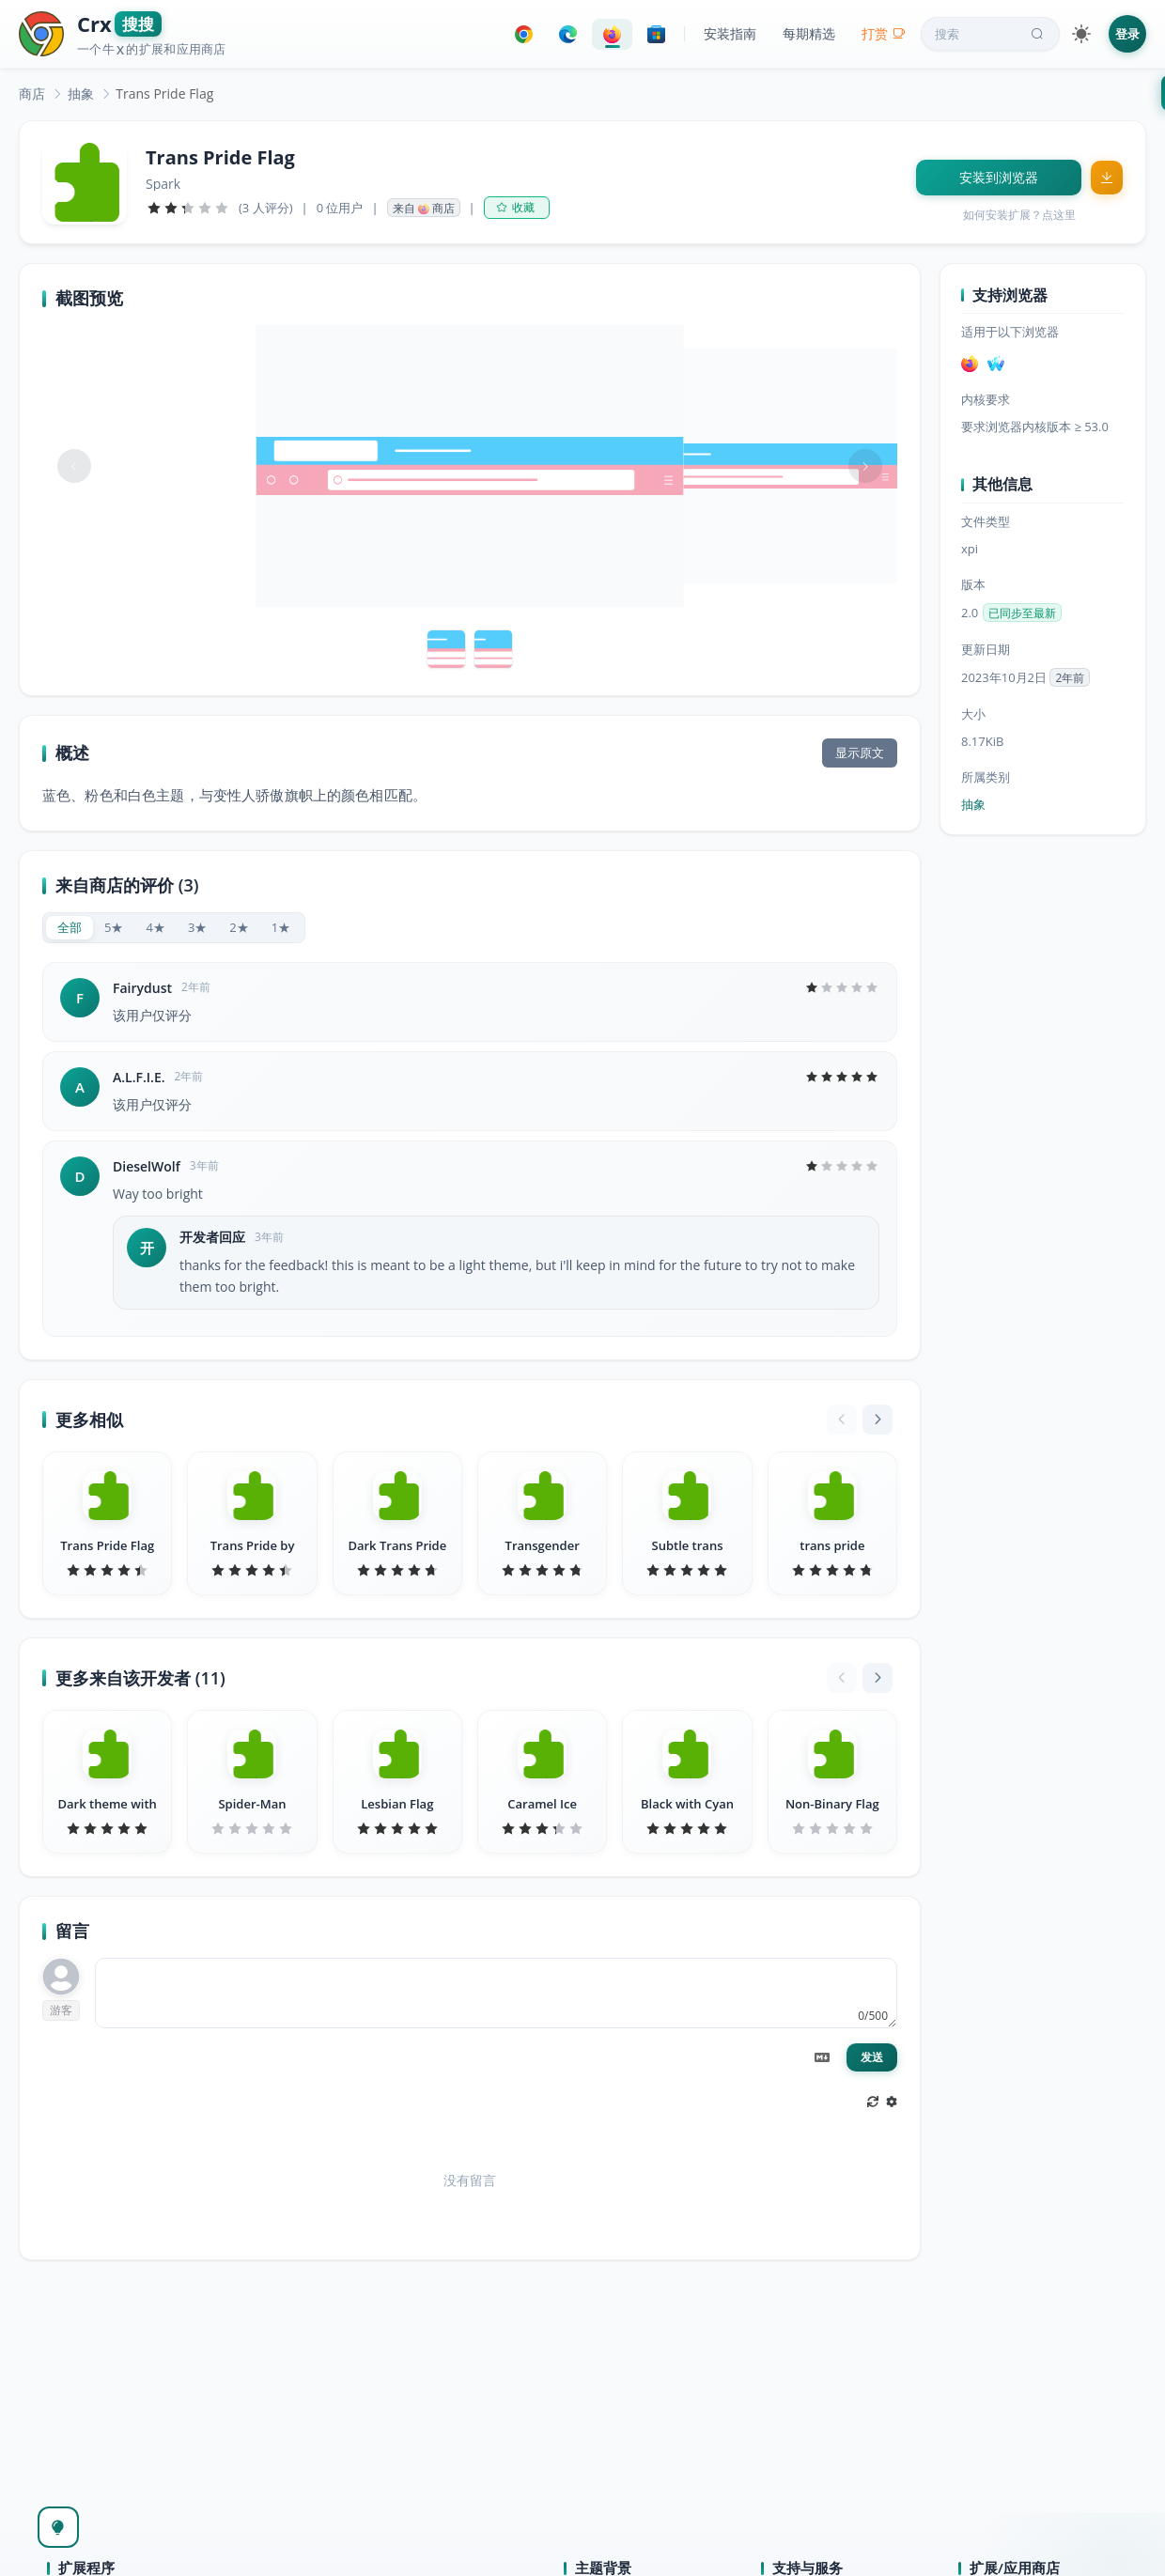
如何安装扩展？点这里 (1019, 215)
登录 (1127, 33)
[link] (32, 93)
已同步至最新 (1022, 613)
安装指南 (730, 33)
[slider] (188, 207)
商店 (32, 93)
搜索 (991, 33)
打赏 (884, 33)
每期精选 (809, 33)
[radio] (69, 927)
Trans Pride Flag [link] (164, 93)
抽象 (81, 93)
